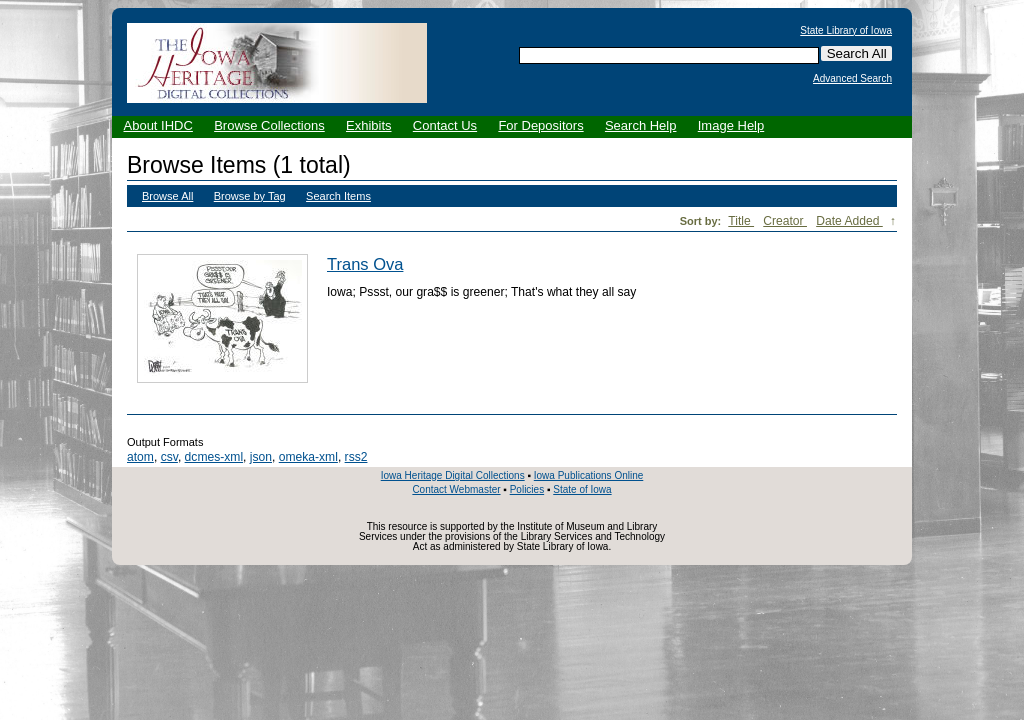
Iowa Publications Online (589, 475)
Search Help (641, 125)
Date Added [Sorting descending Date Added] (849, 221)
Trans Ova (365, 264)
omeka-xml (308, 457)
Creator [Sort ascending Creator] (785, 221)
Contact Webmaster (456, 489)
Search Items (338, 196)
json (261, 457)
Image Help (731, 125)
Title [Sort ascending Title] (741, 221)
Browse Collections (269, 125)
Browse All (167, 196)
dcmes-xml (214, 457)
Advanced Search (852, 79)
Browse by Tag (250, 196)
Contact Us (445, 125)
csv (169, 457)
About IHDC (158, 125)
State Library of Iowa (846, 31)
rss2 (356, 457)
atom (140, 457)
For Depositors (540, 125)
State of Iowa (582, 489)
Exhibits (369, 125)
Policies (527, 489)
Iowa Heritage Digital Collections (453, 475)
